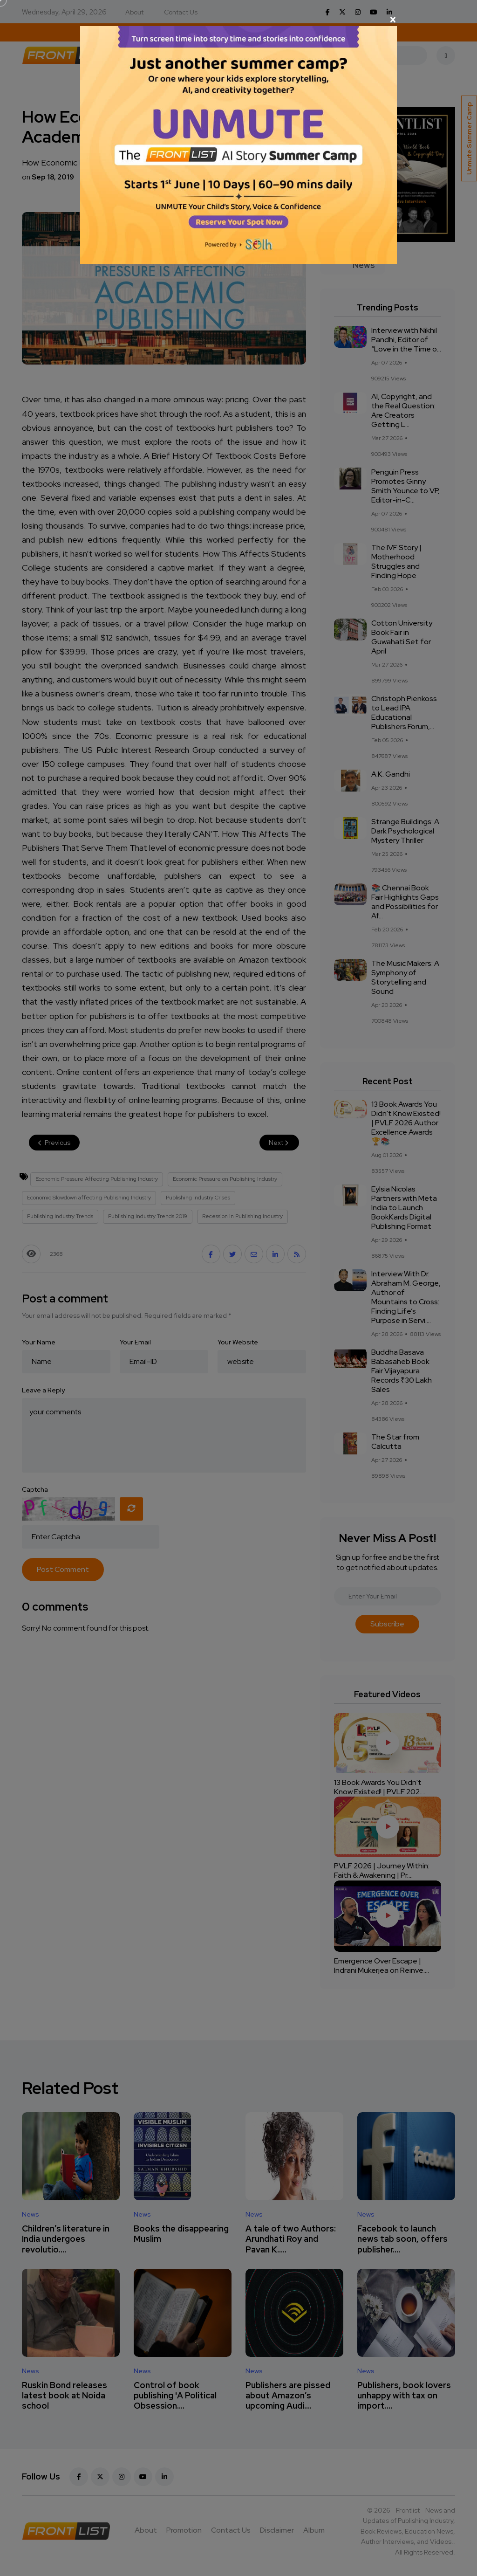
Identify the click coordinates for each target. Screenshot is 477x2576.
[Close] (238, 19)
